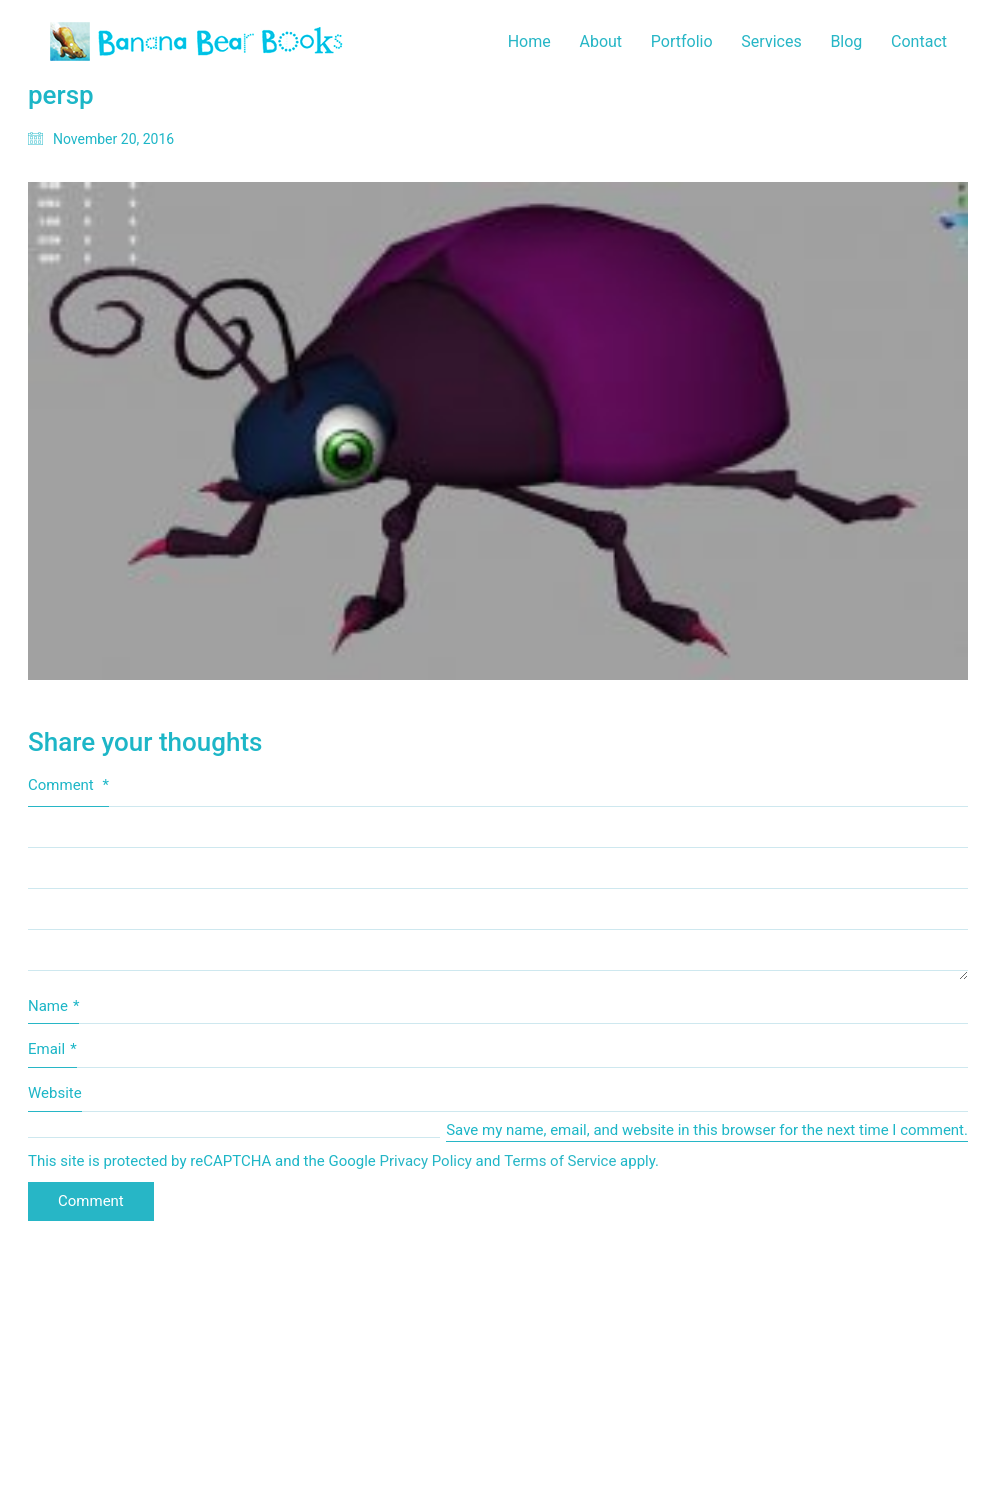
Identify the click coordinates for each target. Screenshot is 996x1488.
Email (52, 1050)
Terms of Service (560, 1161)
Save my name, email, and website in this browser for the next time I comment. (707, 1130)
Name (53, 1007)
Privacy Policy (426, 1161)
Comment (68, 785)
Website (55, 1093)
